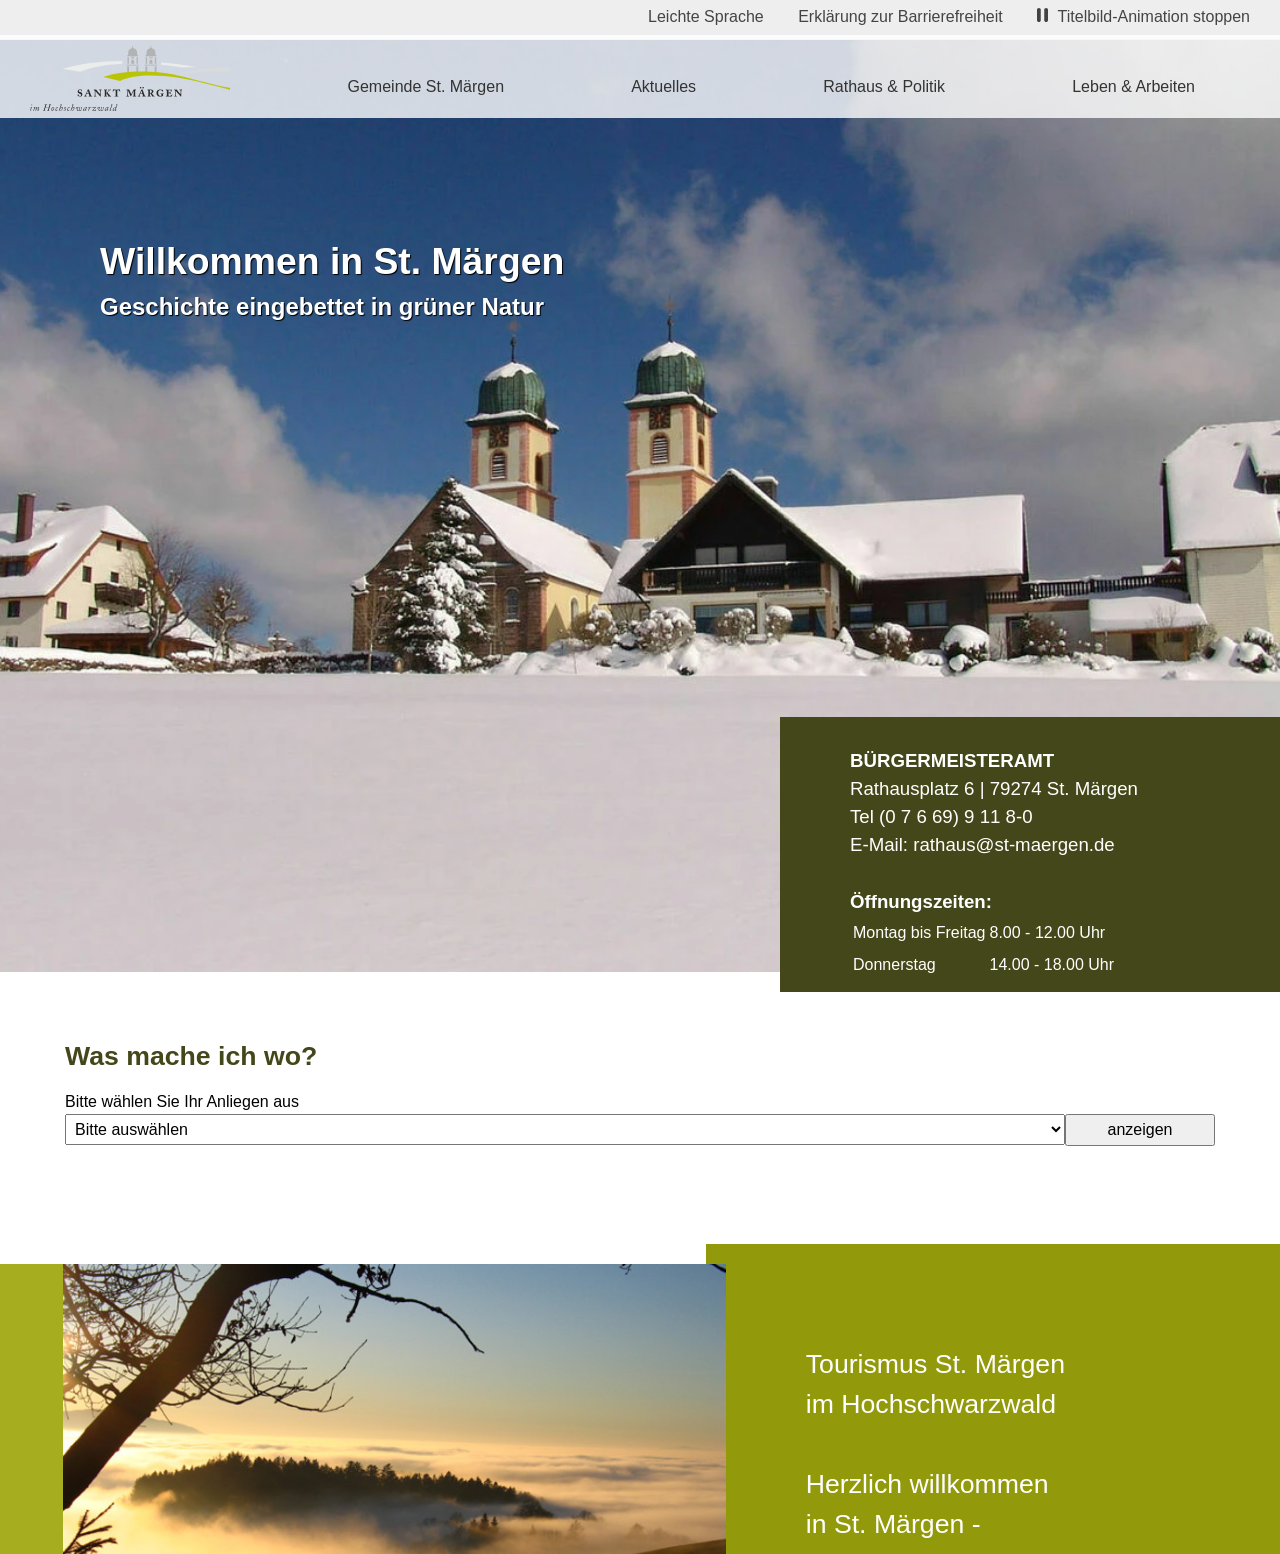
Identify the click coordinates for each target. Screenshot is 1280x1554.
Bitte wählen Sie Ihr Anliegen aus (182, 1101)
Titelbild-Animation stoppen (1143, 16)
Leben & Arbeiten (1133, 86)
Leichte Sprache (706, 16)
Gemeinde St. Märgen (426, 86)
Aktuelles (663, 86)
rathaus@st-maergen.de (1013, 844)
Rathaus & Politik (884, 86)
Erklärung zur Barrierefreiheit (900, 16)
